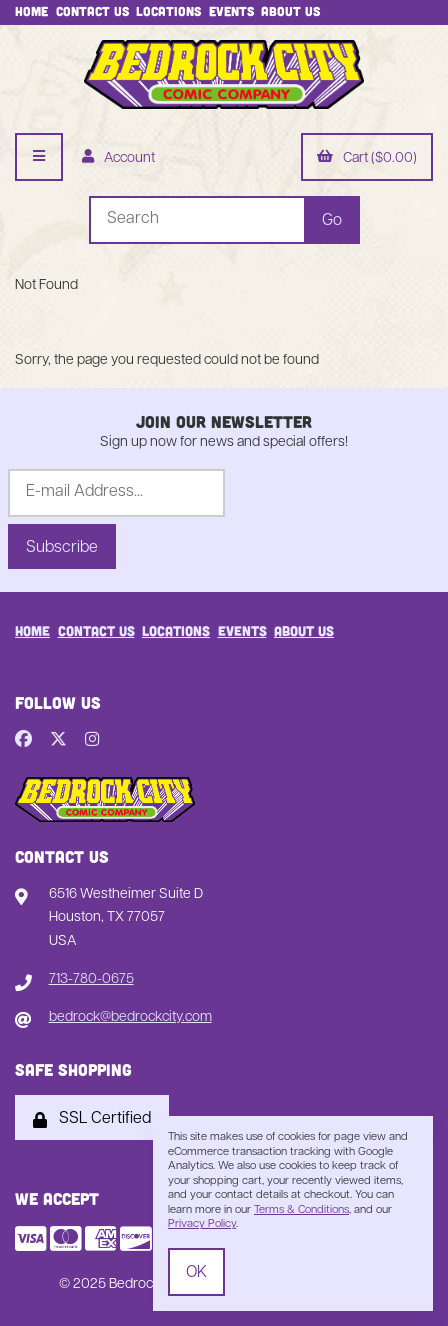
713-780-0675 (91, 979)
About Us (290, 11)
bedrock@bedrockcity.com (130, 1017)
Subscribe (62, 548)
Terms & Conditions (301, 1210)
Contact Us (92, 11)
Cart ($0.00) (367, 158)
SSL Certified (92, 1119)
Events (231, 11)
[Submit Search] (332, 220)
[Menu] (39, 157)
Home (31, 11)
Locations (168, 11)
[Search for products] (196, 220)
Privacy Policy (202, 1224)
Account (118, 158)
